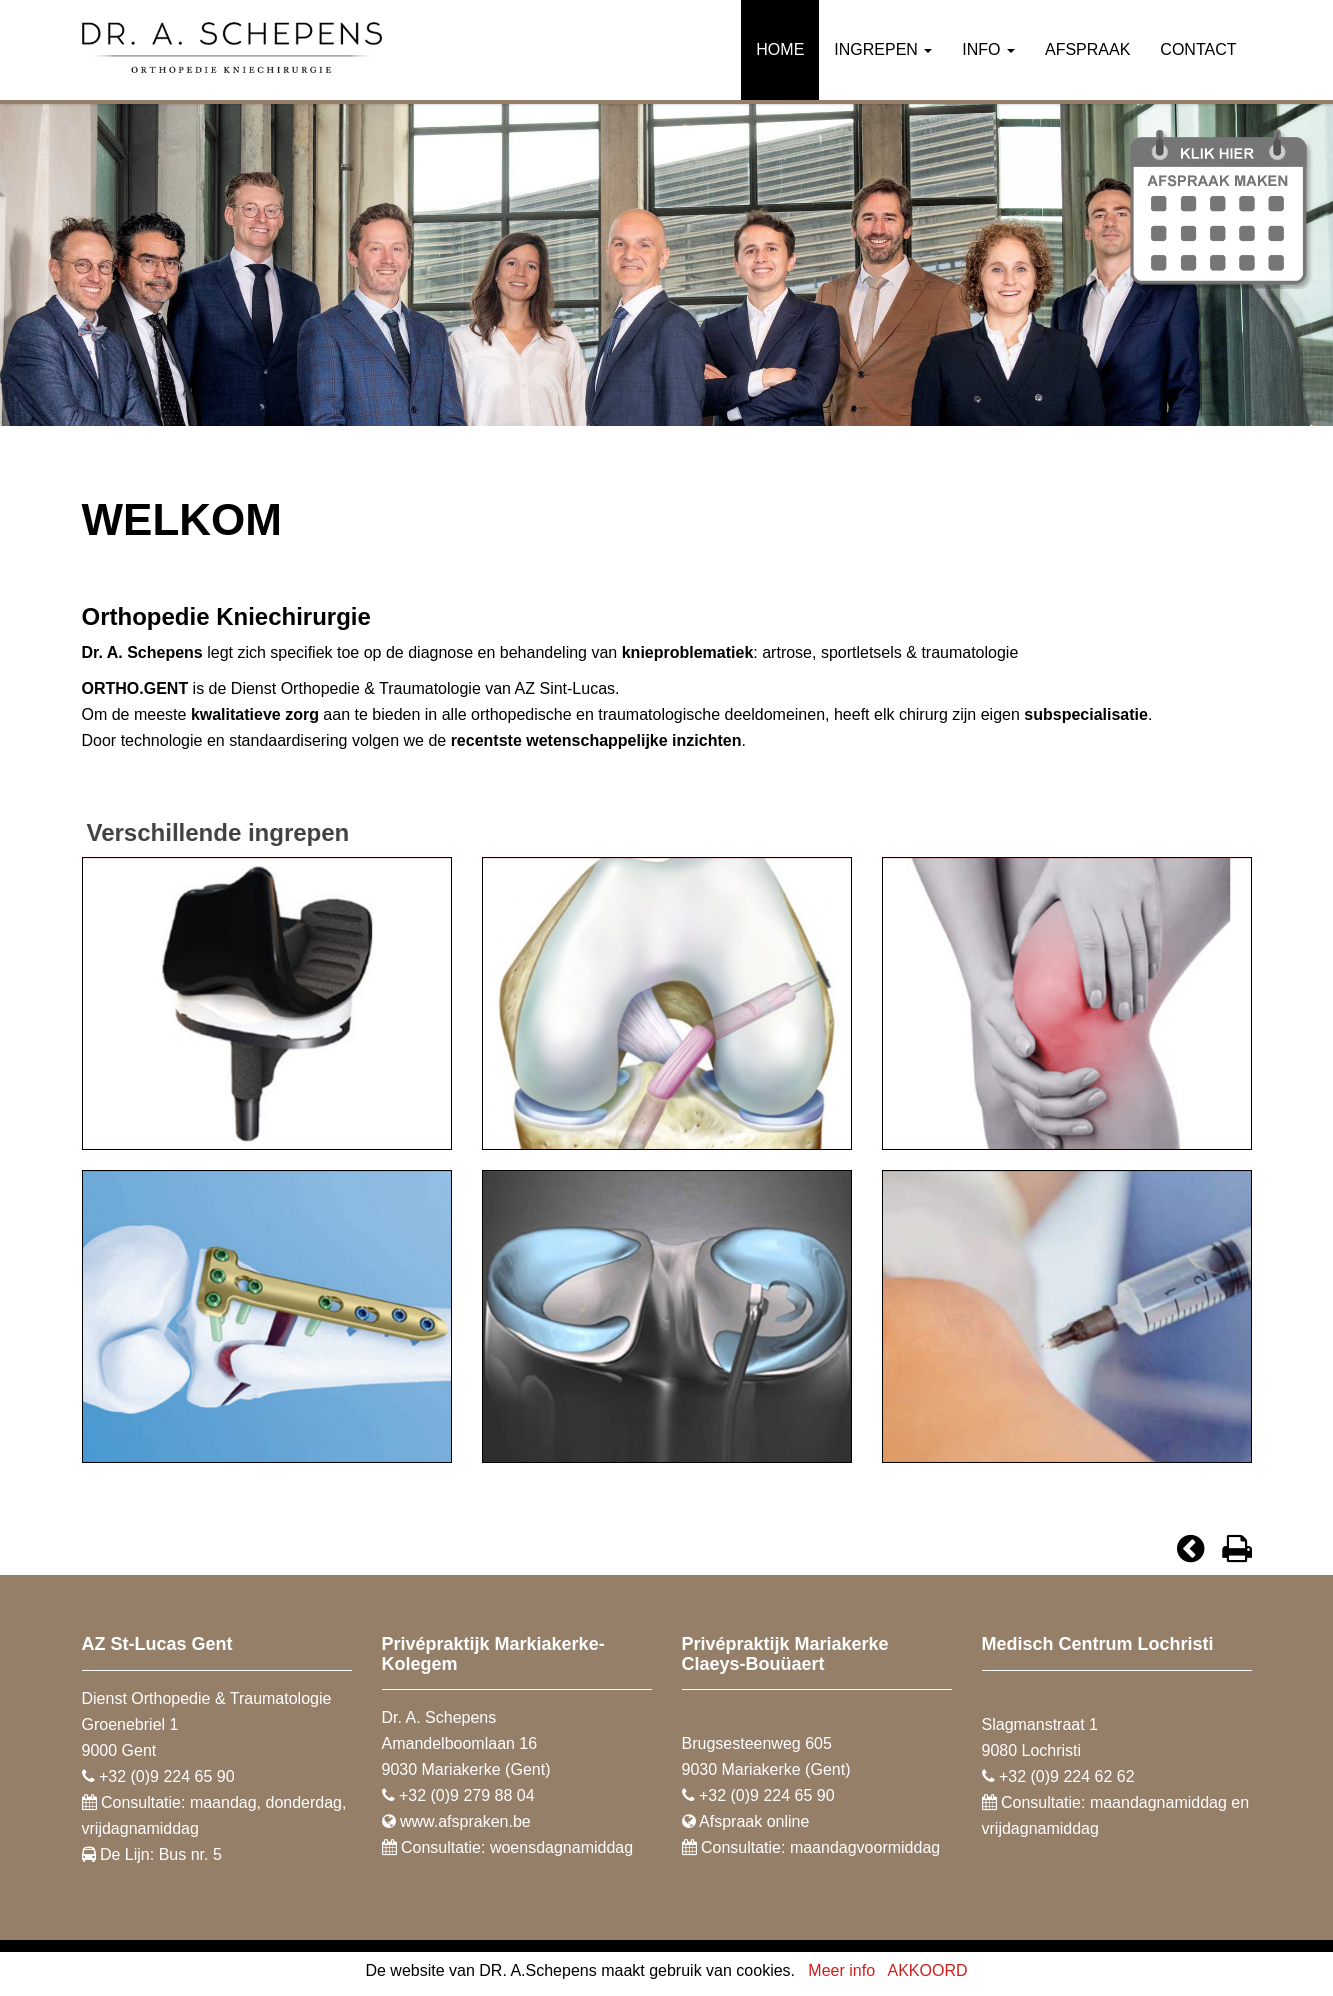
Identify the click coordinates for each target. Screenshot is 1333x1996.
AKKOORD (928, 1970)
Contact (1198, 49)
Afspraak (1087, 49)
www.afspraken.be (465, 1821)
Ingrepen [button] (883, 49)
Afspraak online (754, 1821)
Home (780, 49)
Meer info (841, 1970)
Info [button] (988, 49)
